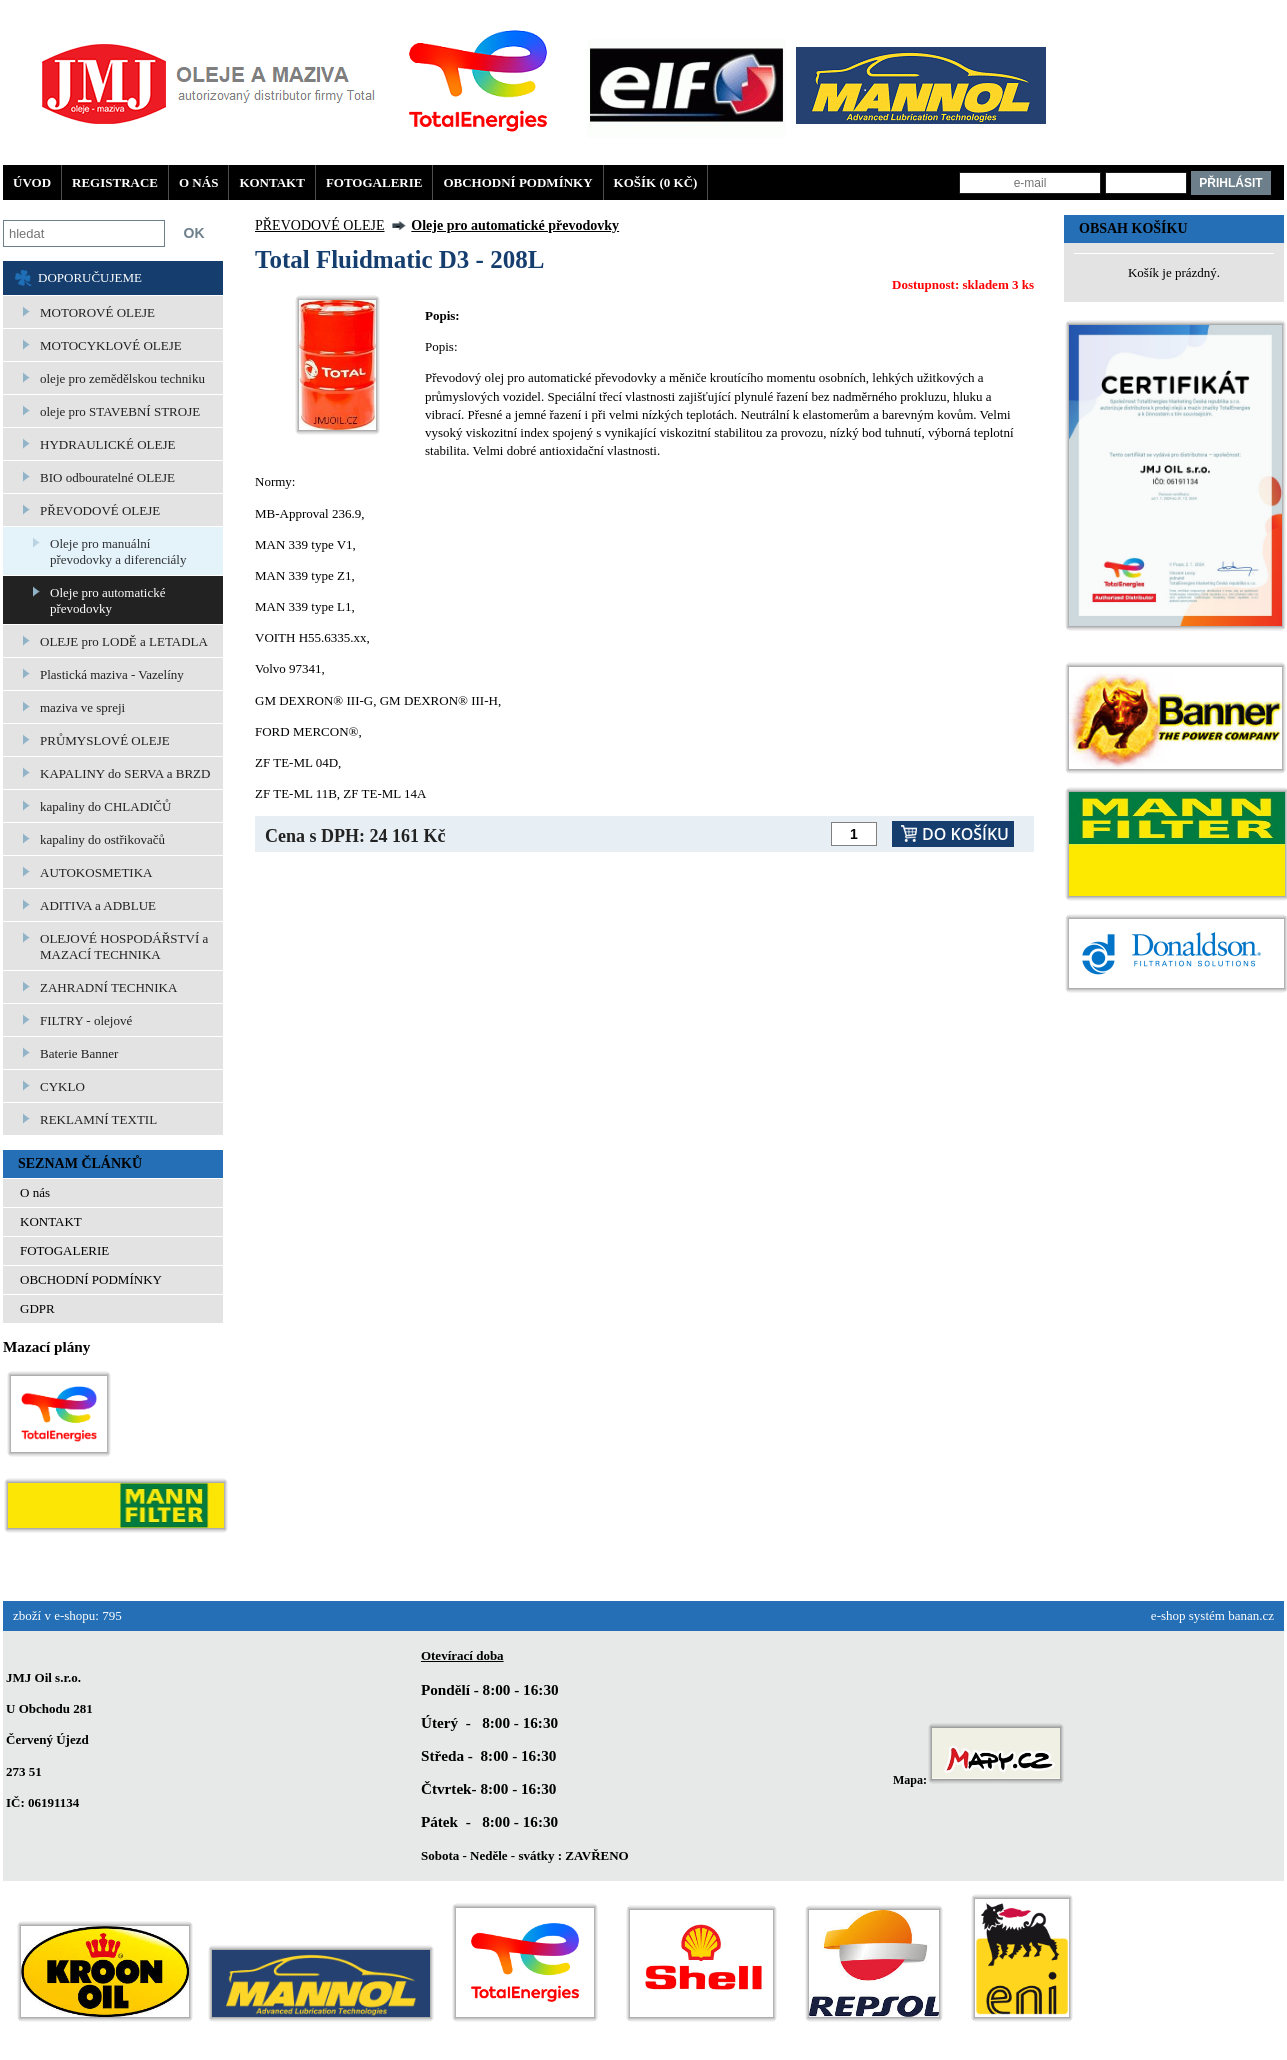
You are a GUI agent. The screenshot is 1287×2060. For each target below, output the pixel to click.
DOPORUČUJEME (90, 277)
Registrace (115, 182)
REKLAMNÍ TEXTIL (98, 1119)
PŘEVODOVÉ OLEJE (100, 510)
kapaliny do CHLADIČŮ (105, 806)
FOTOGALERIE (374, 182)
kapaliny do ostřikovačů (102, 839)
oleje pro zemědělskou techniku (122, 378)
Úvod (32, 182)
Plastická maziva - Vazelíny (112, 674)
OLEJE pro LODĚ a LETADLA (124, 641)
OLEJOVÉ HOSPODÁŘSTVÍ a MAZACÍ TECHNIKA (124, 946)
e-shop (1168, 1615)
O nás (198, 182)
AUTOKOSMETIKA (96, 872)
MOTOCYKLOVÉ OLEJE (111, 345)
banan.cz (1251, 1615)
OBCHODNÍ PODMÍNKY (517, 182)
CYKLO (62, 1086)
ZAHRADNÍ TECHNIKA (108, 987)
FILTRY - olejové (86, 1020)
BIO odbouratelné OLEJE (107, 477)
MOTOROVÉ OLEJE (97, 312)
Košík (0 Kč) (656, 182)
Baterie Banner (79, 1053)
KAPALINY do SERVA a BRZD (125, 773)
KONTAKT (272, 182)
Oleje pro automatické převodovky (108, 600)
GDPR (37, 1308)
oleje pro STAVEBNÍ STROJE (120, 411)
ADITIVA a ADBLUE (98, 905)
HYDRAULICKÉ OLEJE (107, 444)
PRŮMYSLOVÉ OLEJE (105, 740)
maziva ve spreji (82, 707)
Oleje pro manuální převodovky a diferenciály (118, 551)
